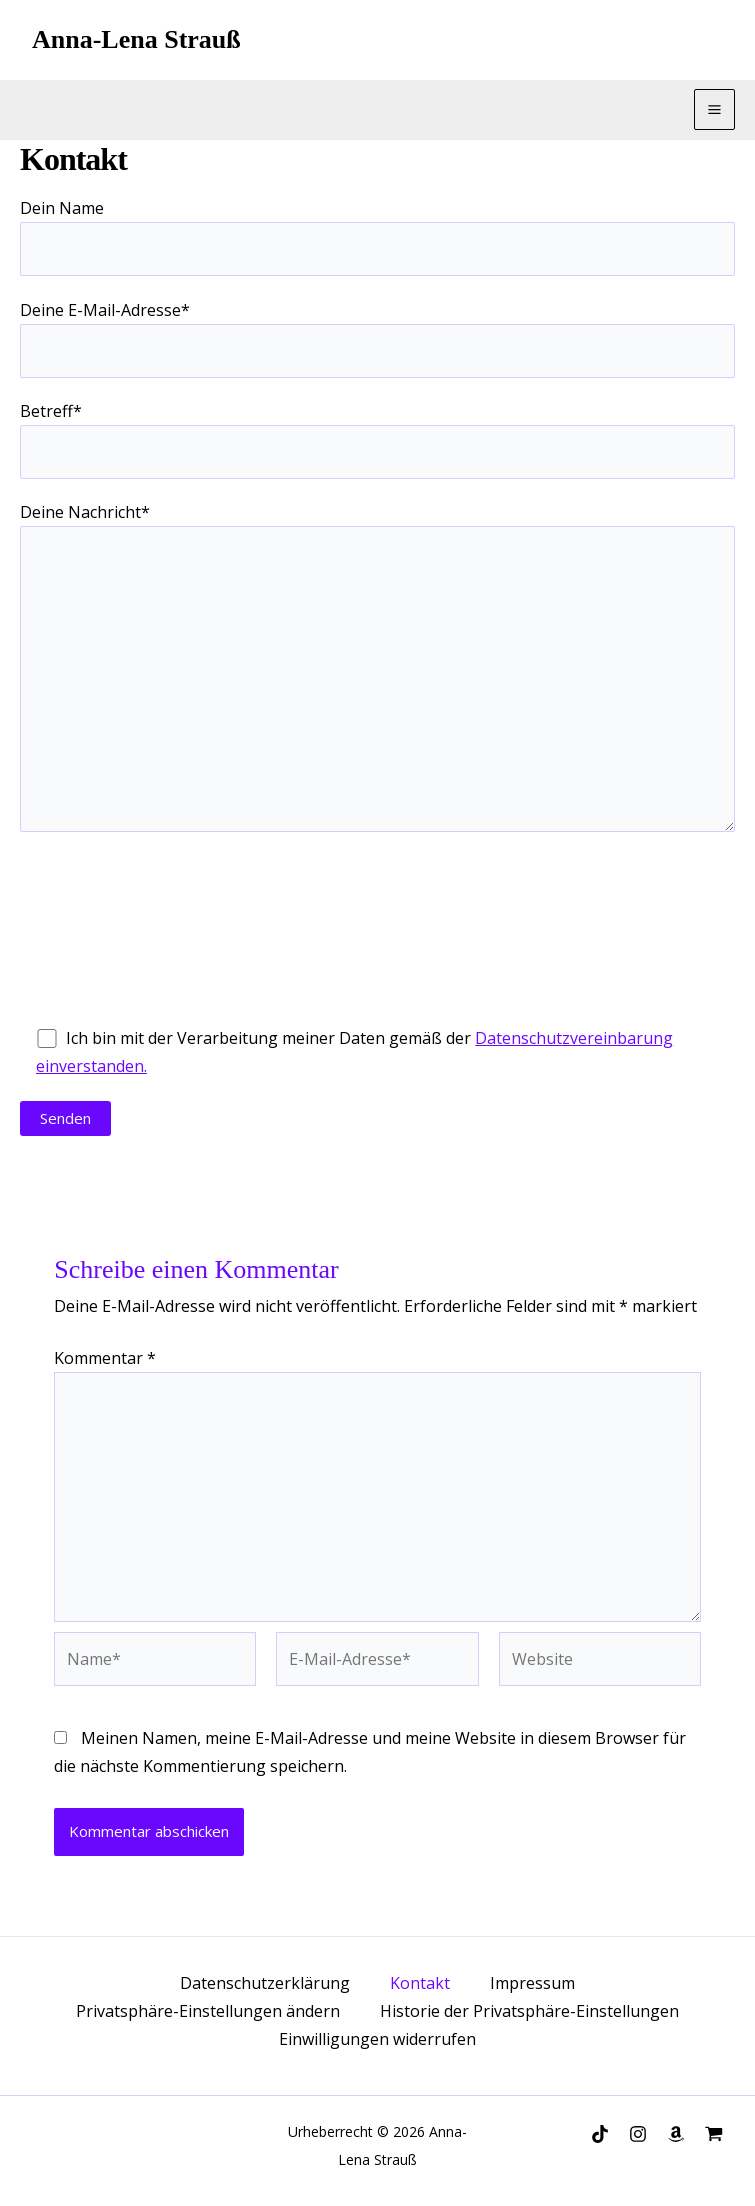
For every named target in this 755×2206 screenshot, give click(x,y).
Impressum (532, 1983)
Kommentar (105, 1358)
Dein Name (377, 236)
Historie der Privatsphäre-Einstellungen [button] (529, 2011)
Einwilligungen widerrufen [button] (377, 2039)
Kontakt (420, 1983)
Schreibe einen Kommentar (196, 1269)
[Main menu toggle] (714, 109)
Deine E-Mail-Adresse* (377, 338)
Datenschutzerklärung (265, 1983)
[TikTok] (600, 2134)
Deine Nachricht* (377, 670)
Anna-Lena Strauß (136, 39)
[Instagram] (638, 2134)
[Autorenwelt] (714, 2134)
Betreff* (377, 439)
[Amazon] (676, 2134)
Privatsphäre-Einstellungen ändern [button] (208, 2011)
